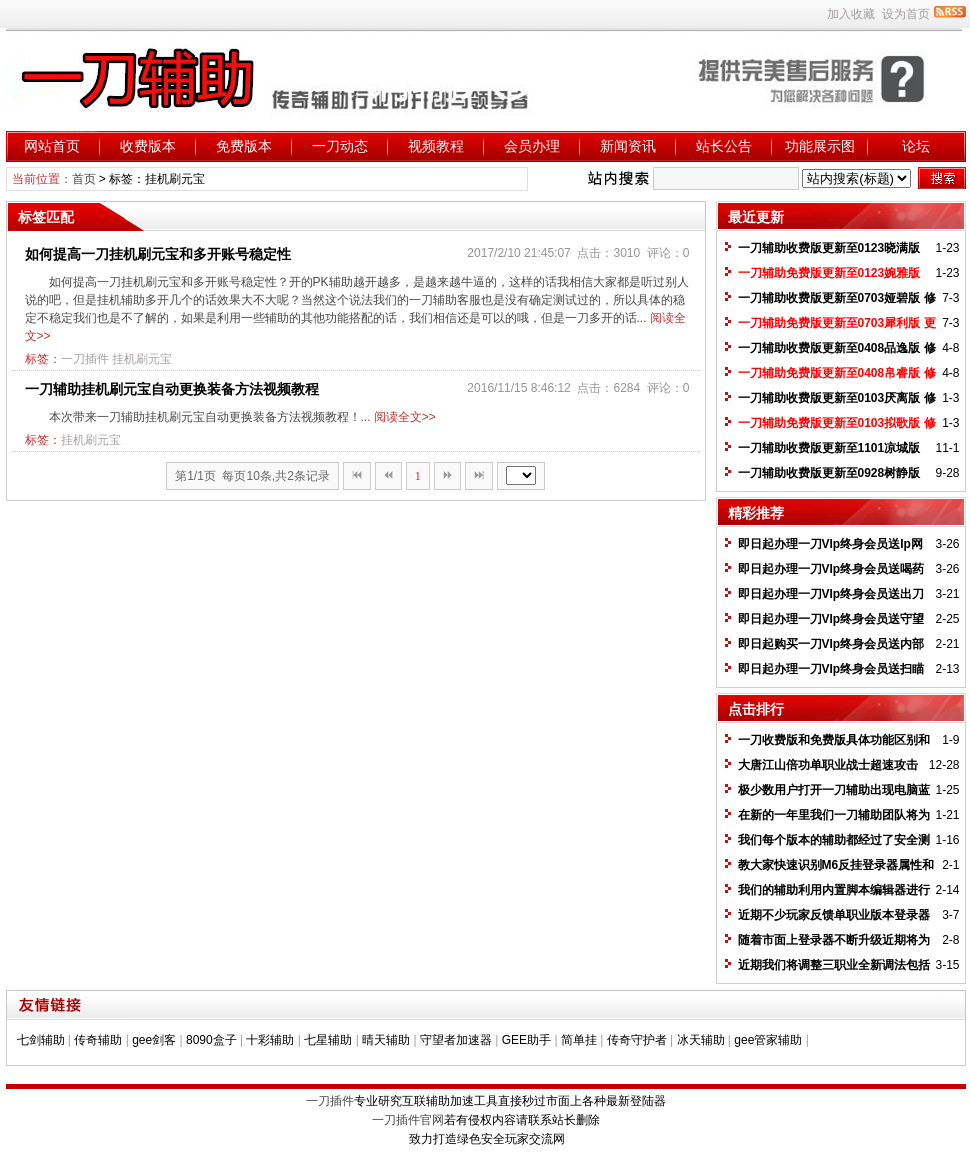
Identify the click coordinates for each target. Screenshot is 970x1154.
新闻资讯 (628, 146)
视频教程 (436, 146)
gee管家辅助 (768, 1040)
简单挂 (579, 1040)
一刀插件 (85, 359)
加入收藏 (851, 14)
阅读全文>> (405, 417)
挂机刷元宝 (142, 359)
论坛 (916, 146)
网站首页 (52, 146)
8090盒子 (211, 1040)
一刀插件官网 (408, 1120)
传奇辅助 (98, 1040)
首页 (84, 179)
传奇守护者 (637, 1040)
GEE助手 (526, 1040)
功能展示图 (820, 146)
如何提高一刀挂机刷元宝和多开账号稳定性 (158, 254)
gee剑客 (154, 1040)
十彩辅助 (270, 1040)
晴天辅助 (386, 1040)
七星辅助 (328, 1040)
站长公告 (724, 146)
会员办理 (532, 146)
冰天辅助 (701, 1040)
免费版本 (244, 146)
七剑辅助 (41, 1040)
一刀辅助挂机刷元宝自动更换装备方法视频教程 (172, 389)
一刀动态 (340, 146)
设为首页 (906, 14)
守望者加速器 (456, 1040)
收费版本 (148, 146)
